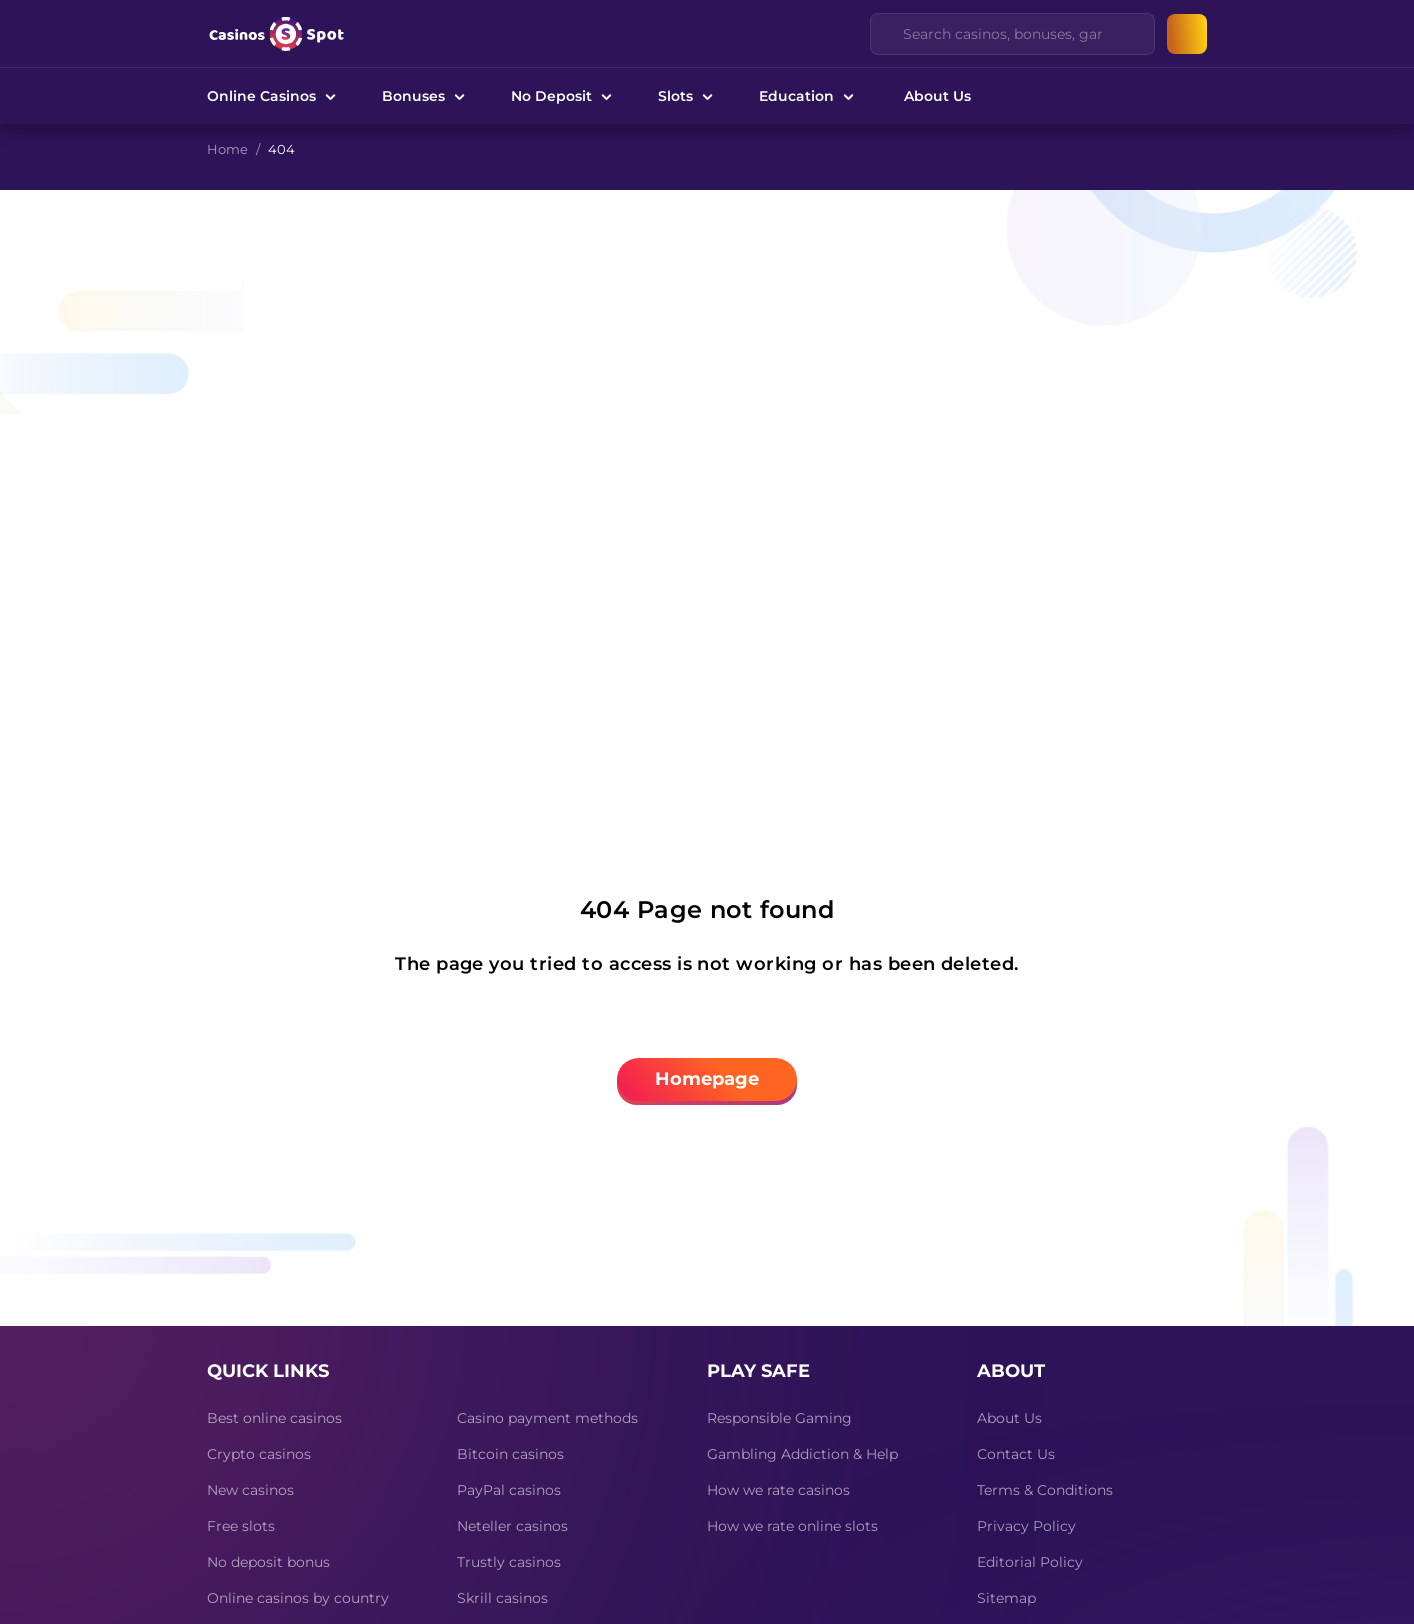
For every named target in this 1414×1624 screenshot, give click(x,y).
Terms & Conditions (1045, 1490)
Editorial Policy (1030, 1562)
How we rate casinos (778, 1490)
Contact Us (1016, 1454)
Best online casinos (274, 1418)
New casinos (250, 1490)
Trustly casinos (509, 1562)
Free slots (241, 1526)
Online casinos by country (298, 1598)
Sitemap (1006, 1598)
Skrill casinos (502, 1598)
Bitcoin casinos (510, 1454)
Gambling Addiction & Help (802, 1454)
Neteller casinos (512, 1526)
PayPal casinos (509, 1490)
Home (227, 149)
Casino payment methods (547, 1418)
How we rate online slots (792, 1526)
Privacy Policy (1026, 1526)
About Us (937, 96)
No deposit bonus (268, 1562)
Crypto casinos (259, 1454)
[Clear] (1128, 34)
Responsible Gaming (779, 1418)
